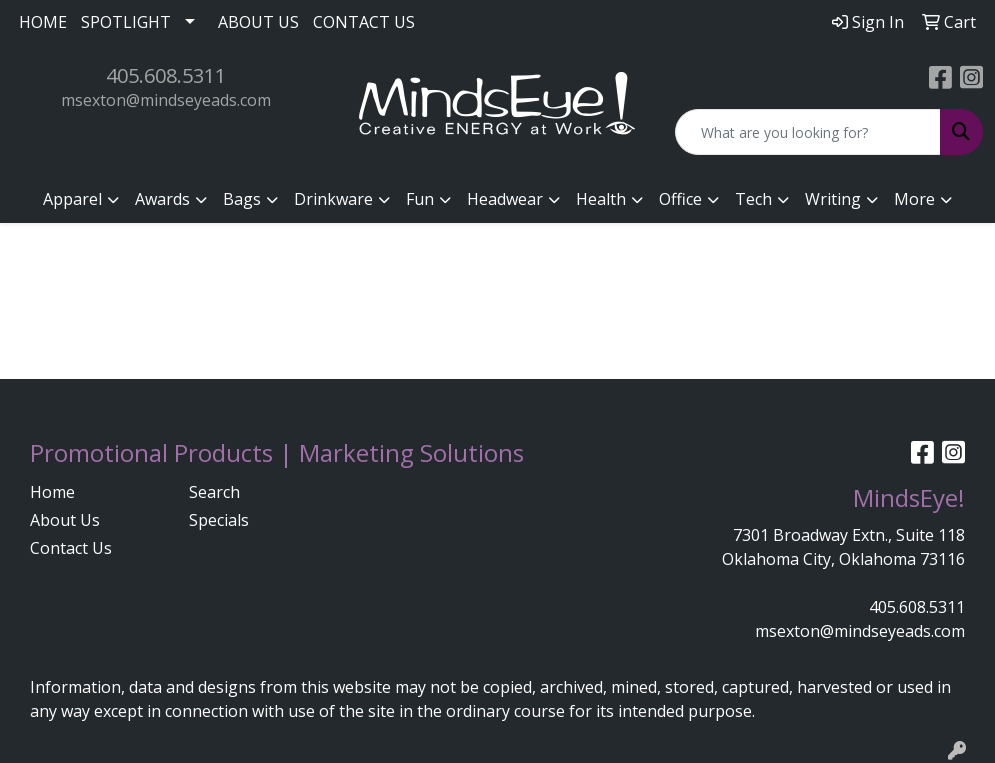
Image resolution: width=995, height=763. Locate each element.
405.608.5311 (166, 75)
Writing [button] (833, 199)
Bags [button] (242, 199)
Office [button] (680, 199)
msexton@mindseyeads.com (166, 100)
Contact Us (71, 548)
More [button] (914, 199)
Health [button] (601, 199)
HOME (43, 22)
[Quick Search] (808, 132)
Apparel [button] (72, 199)
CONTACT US (364, 22)
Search (214, 492)
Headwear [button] (505, 199)
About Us (65, 520)
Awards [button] (162, 199)
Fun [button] (420, 199)
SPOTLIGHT (126, 22)
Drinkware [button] (333, 199)
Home (52, 492)
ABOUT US (258, 22)
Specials (219, 520)
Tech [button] (753, 199)
